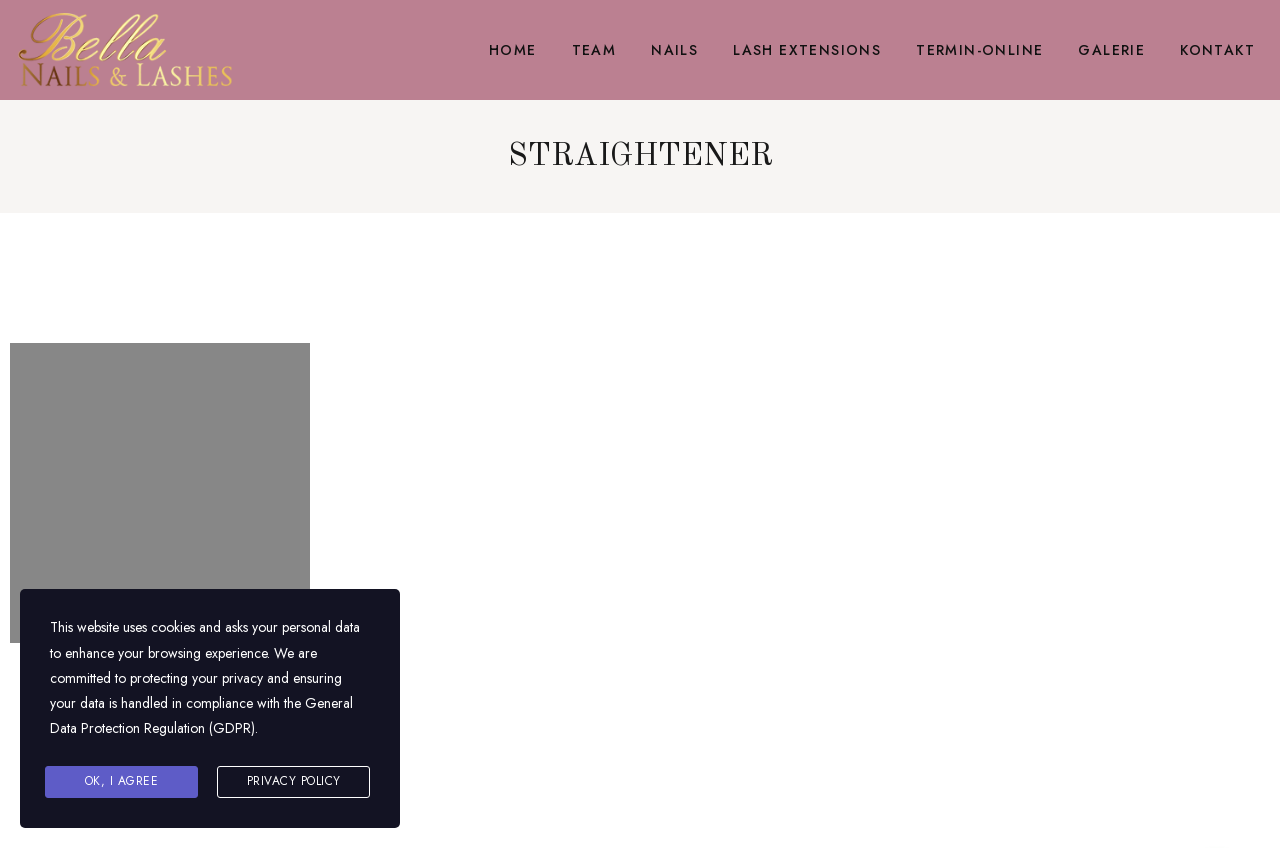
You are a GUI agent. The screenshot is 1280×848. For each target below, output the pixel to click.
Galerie (1111, 50)
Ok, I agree (122, 781)
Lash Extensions (807, 50)
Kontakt (1217, 50)
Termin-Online (979, 50)
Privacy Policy (294, 781)
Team (594, 50)
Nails (674, 50)
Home (513, 50)
